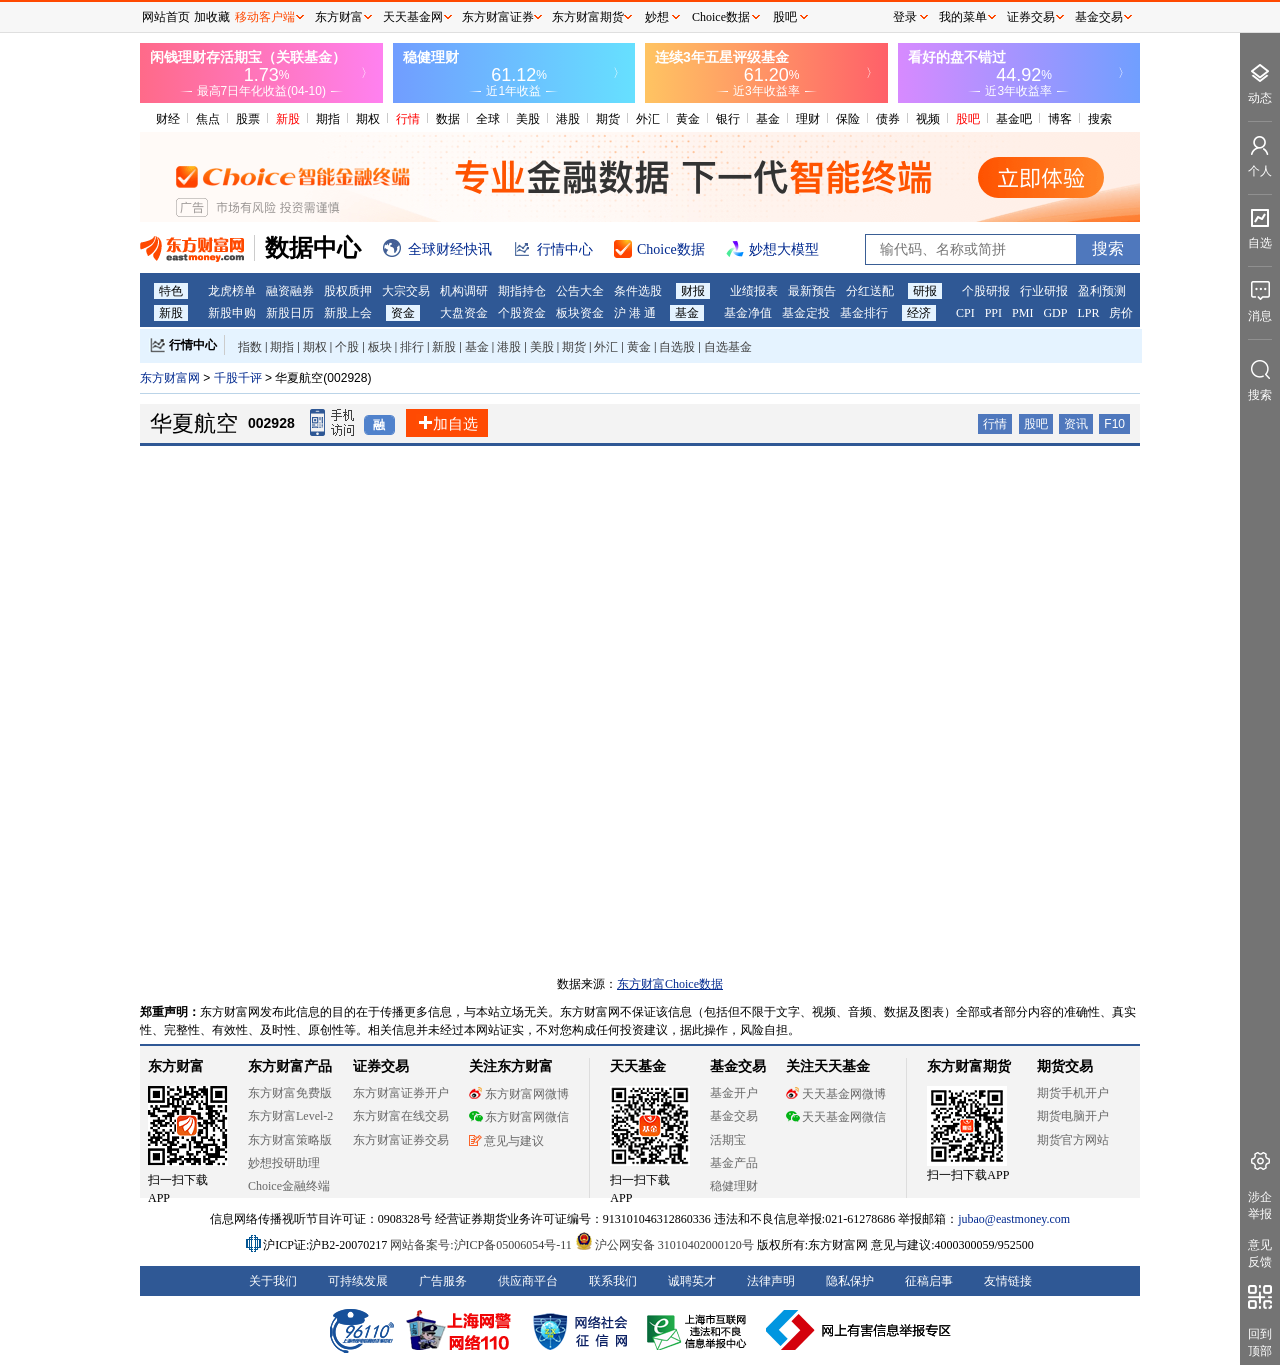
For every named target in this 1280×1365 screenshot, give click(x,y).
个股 (347, 347)
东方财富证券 (498, 17)
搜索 (1100, 119)
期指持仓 (522, 291)
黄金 (688, 119)
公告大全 (580, 291)
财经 (168, 119)
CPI (965, 313)
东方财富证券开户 (401, 1093)
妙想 (657, 17)
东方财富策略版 (290, 1140)
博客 (1060, 119)
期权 (368, 119)
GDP (1055, 313)
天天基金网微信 (836, 1117)
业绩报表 (754, 291)
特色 (171, 291)
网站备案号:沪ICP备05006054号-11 (482, 1245)
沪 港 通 (635, 313)
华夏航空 (194, 423)
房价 (1121, 313)
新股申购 (232, 313)
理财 (808, 119)
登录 (905, 17)
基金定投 (806, 313)
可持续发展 (358, 1281)
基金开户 (734, 1093)
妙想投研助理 (284, 1163)
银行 (728, 119)
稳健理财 (734, 1186)
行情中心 (193, 345)
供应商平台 (528, 1281)
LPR (1088, 313)
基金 (768, 119)
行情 (408, 119)
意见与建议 (506, 1141)
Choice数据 (721, 17)
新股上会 (348, 313)
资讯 (1076, 424)
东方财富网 (170, 378)
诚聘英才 (692, 1281)
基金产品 (734, 1163)
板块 (380, 347)
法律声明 (771, 1281)
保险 (848, 119)
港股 (568, 119)
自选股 (677, 347)
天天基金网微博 (836, 1094)
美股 (528, 119)
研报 (925, 291)
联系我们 (613, 1281)
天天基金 (638, 1066)
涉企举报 (1260, 1205)
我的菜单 (963, 17)
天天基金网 (413, 17)
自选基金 (728, 347)
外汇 (648, 119)
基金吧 (1014, 119)
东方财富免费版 (290, 1093)
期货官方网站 (1073, 1140)
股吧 (968, 119)
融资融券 (290, 291)
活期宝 (728, 1140)
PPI (993, 313)
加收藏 (212, 17)
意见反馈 (1260, 1253)
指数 (250, 347)
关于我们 (273, 1281)
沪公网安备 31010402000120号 (664, 1245)
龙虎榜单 (232, 291)
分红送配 (870, 291)
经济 (919, 313)
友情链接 (1008, 1281)
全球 (488, 119)
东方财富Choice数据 (670, 984)
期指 (328, 119)
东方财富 (176, 1066)
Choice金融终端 (289, 1186)
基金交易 (734, 1116)
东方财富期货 (969, 1066)
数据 (448, 119)
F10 (1114, 424)
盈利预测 (1102, 291)
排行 (412, 347)
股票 (248, 119)
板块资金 (580, 313)
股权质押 (348, 291)
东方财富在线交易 (401, 1116)
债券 (888, 119)
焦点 (208, 119)
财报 (693, 291)
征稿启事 (929, 1281)
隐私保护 (850, 1281)
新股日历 (290, 313)
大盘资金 (464, 313)
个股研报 (986, 291)
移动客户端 (265, 17)
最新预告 (812, 291)
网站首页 (166, 17)
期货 (608, 119)
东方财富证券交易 (401, 1140)
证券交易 (1031, 17)
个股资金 (522, 313)
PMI (1022, 313)
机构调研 (464, 291)
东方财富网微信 (519, 1117)
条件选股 (638, 291)
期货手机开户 (1073, 1093)
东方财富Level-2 (290, 1116)
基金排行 (864, 313)
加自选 (447, 423)
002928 (271, 423)
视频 (928, 119)
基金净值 (748, 313)
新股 (288, 119)
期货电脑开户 (1073, 1116)
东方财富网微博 (519, 1094)
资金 (403, 313)
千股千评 (239, 378)
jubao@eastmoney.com (1014, 1219)
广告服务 (443, 1281)
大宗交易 (406, 291)
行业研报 (1044, 291)
